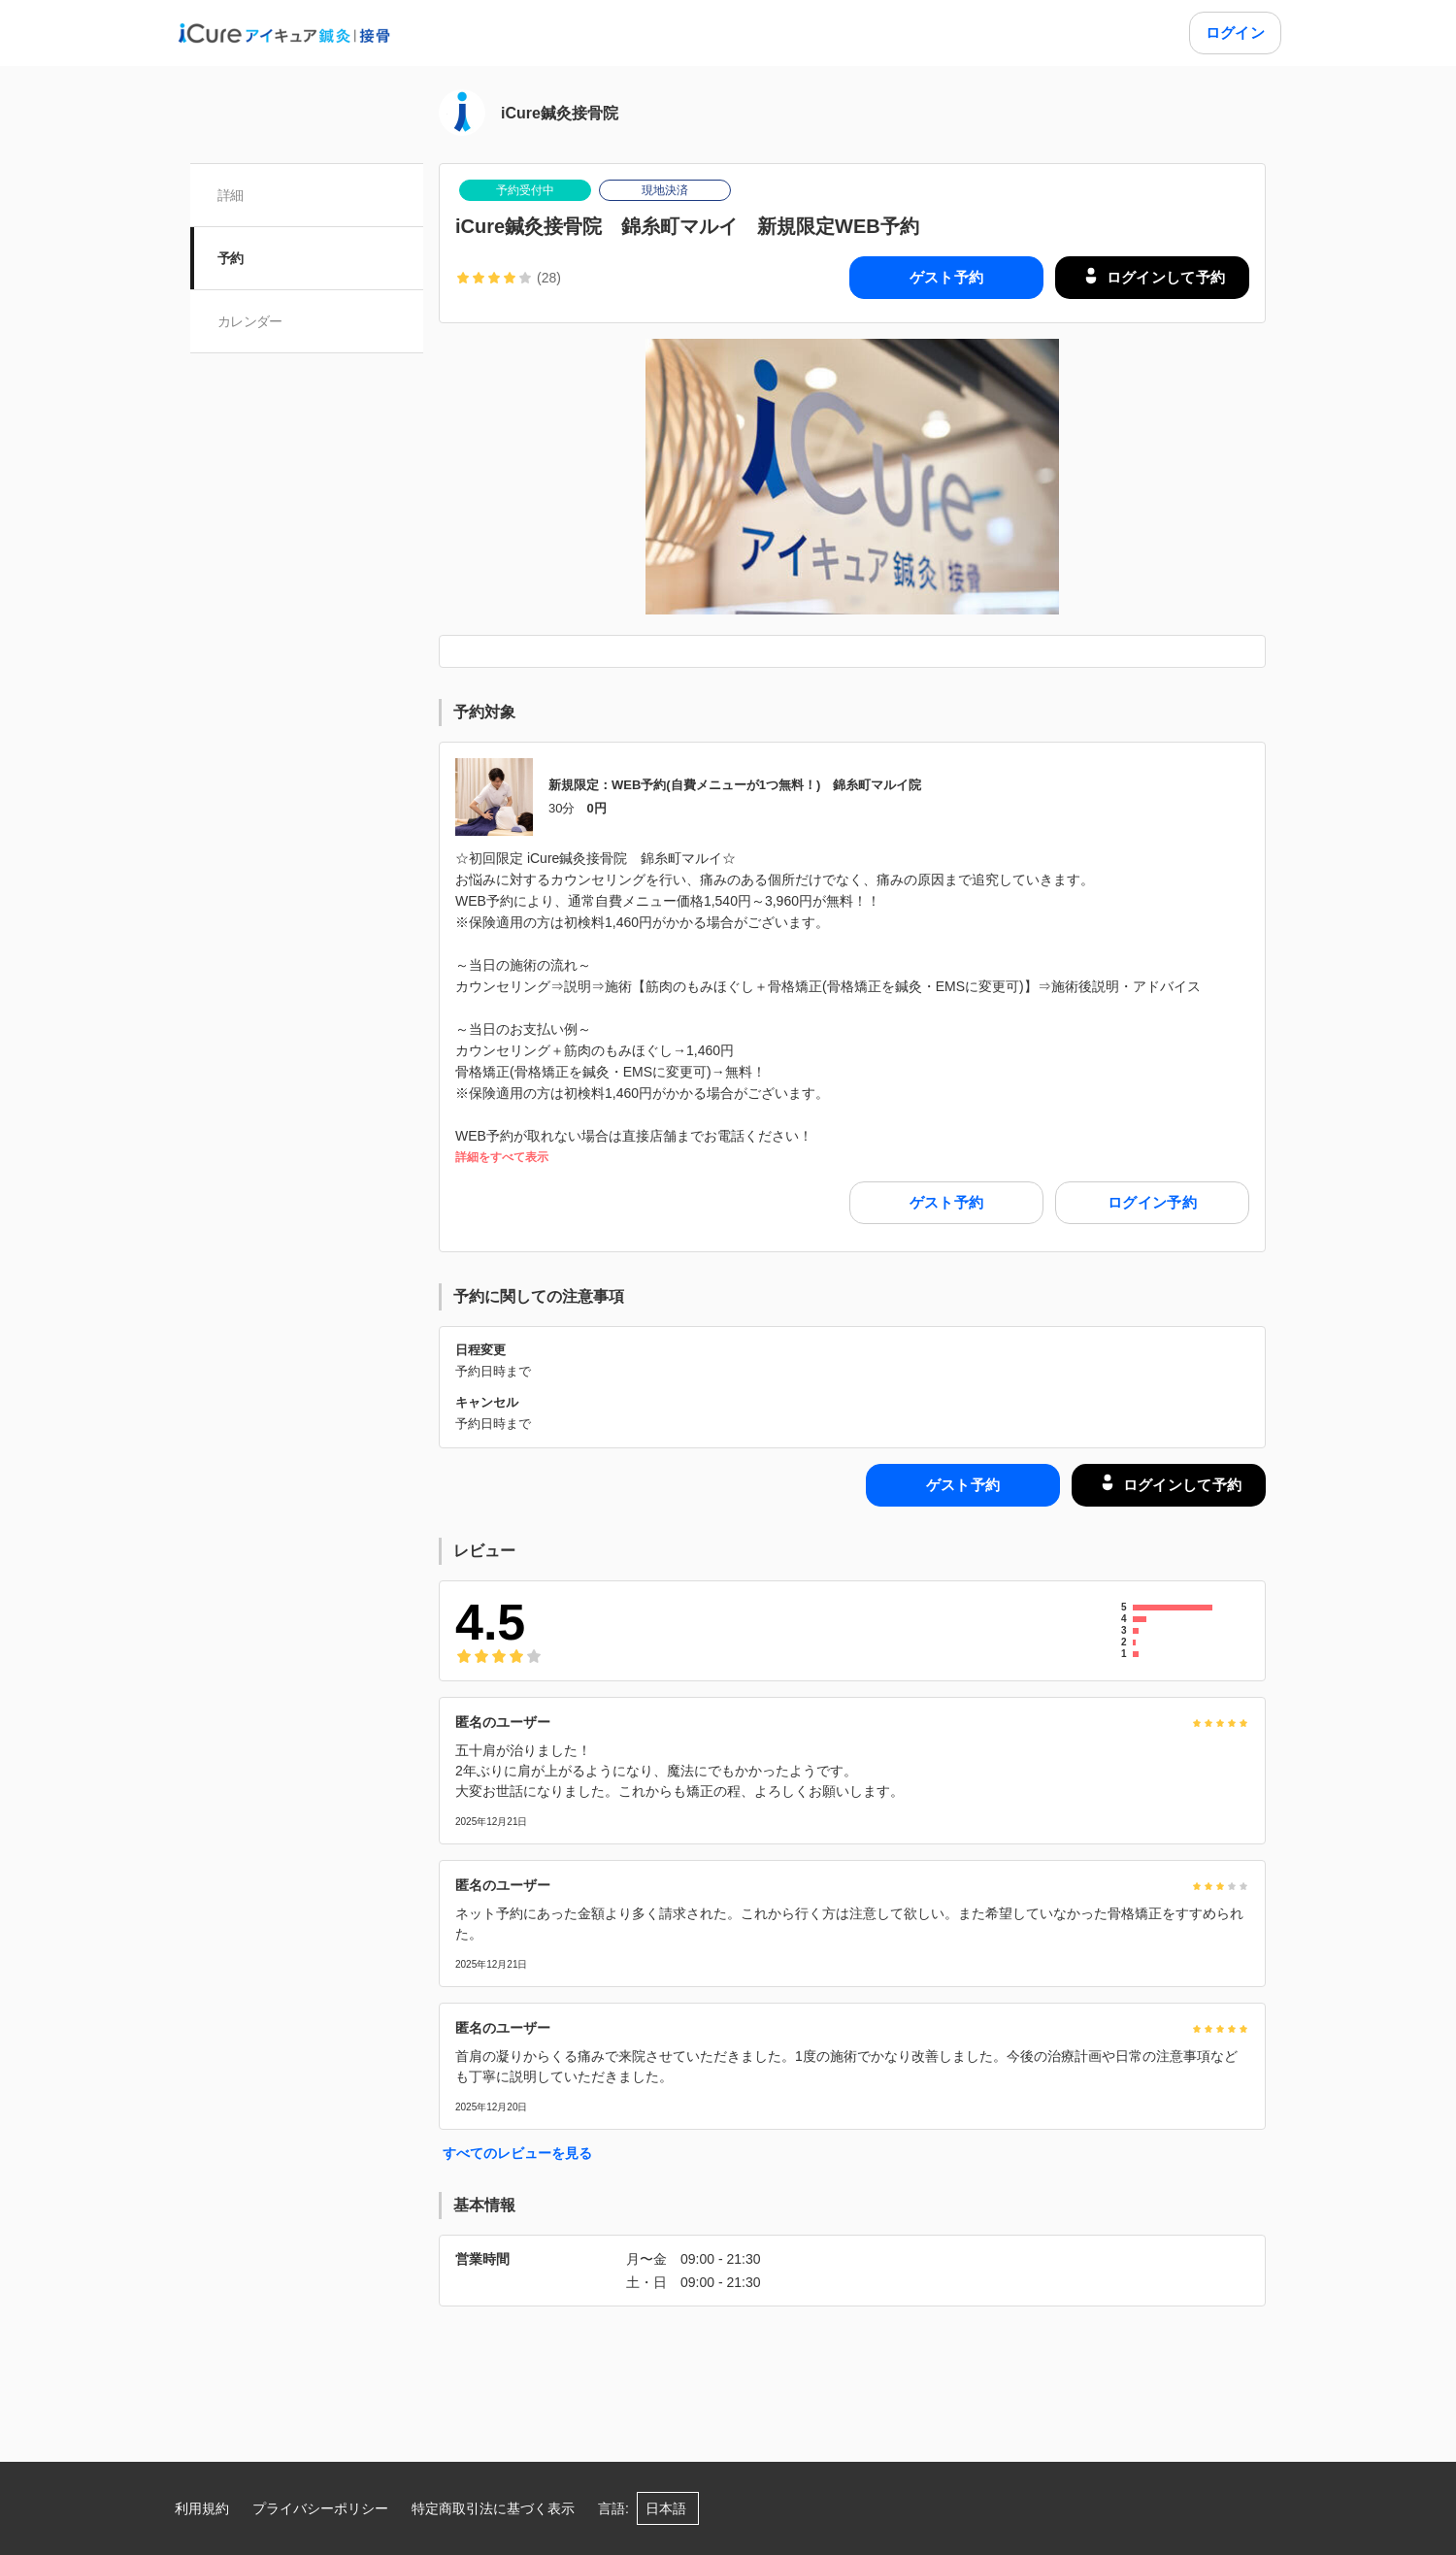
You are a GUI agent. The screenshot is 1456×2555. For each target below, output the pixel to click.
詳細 (230, 195)
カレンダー (249, 321)
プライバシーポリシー (320, 2508)
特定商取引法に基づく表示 (493, 2508)
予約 (230, 258)
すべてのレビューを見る (517, 2153)
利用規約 (202, 2508)
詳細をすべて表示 (501, 1157)
